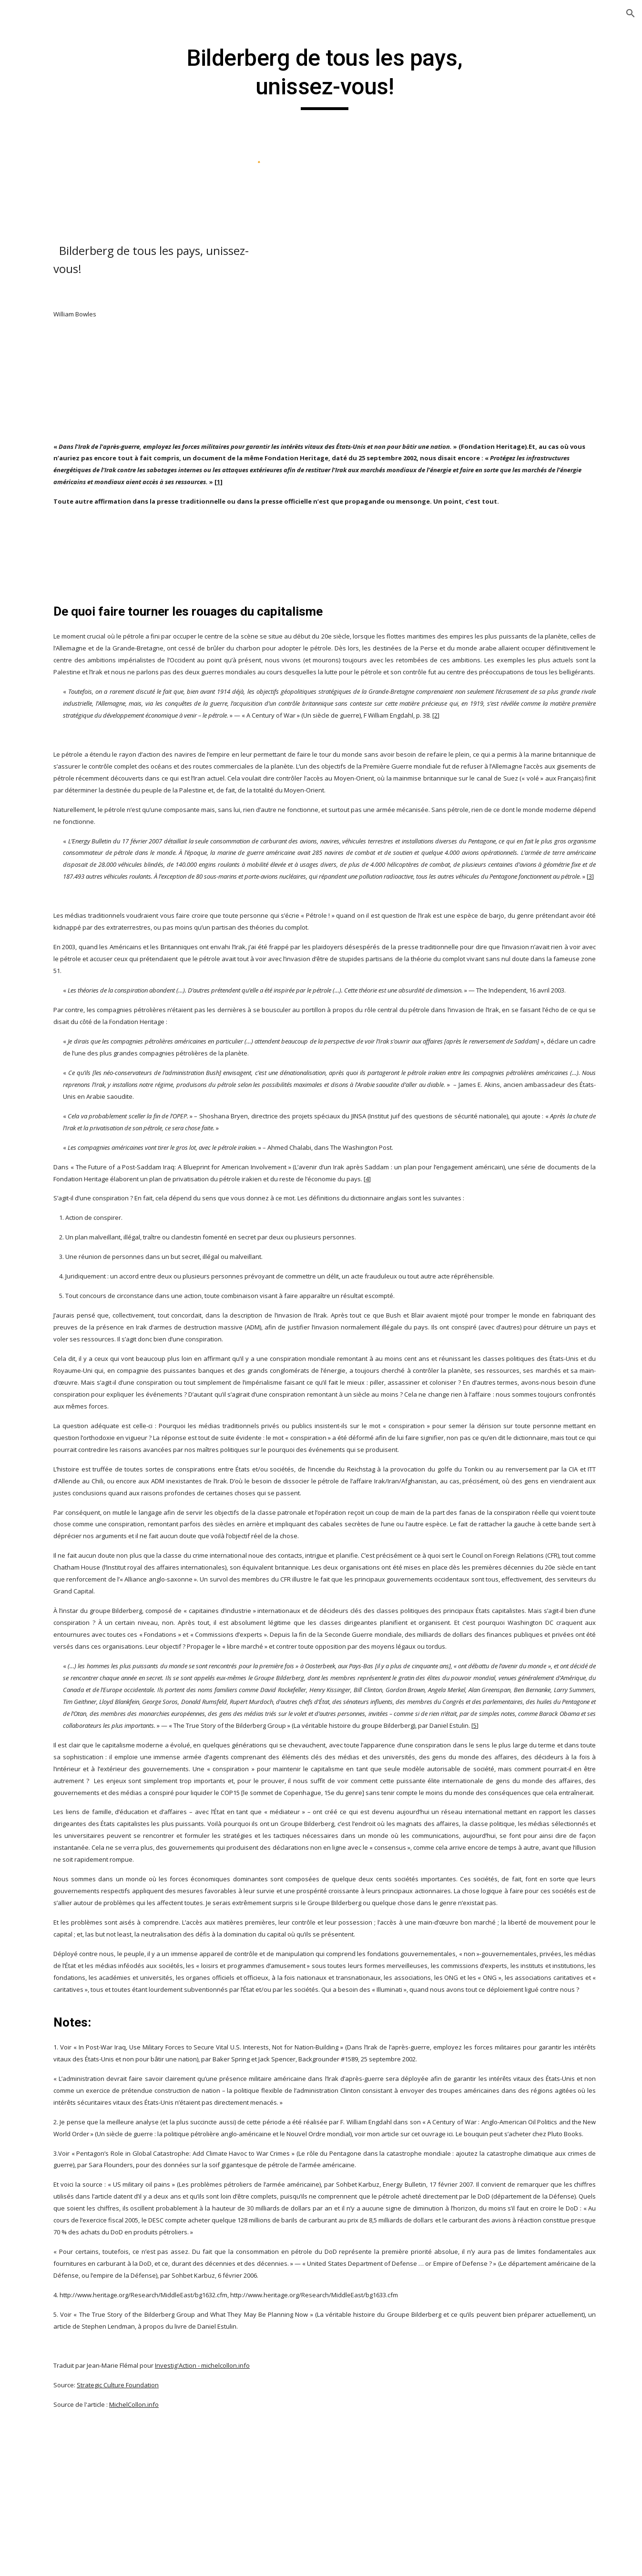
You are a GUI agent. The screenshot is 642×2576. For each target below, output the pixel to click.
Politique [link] (54, 248)
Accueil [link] (31, 130)
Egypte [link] (60, 391)
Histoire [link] (52, 209)
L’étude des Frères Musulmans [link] (80, 552)
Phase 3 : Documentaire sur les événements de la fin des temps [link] (80, 660)
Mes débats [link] (49, 934)
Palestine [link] (64, 617)
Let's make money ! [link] (80, 500)
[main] (380, 77)
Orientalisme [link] (61, 228)
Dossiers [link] (44, 189)
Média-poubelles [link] (78, 577)
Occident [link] (63, 597)
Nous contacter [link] (56, 993)
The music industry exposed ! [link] (75, 843)
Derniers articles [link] (58, 170)
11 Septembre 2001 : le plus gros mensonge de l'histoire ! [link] (80, 286)
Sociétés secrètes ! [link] (80, 767)
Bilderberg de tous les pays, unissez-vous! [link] (81, 799)
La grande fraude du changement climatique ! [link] (79, 463)
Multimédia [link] (49, 973)
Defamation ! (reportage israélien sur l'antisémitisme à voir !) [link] (78, 348)
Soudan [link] (61, 875)
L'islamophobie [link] (75, 431)
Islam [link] (38, 914)
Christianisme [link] (53, 150)
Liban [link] (58, 526)
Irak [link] (55, 411)
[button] (630, 13)
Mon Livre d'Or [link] (55, 953)
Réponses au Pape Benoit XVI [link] (76, 742)
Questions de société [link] (71, 710)
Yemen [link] (60, 894)
